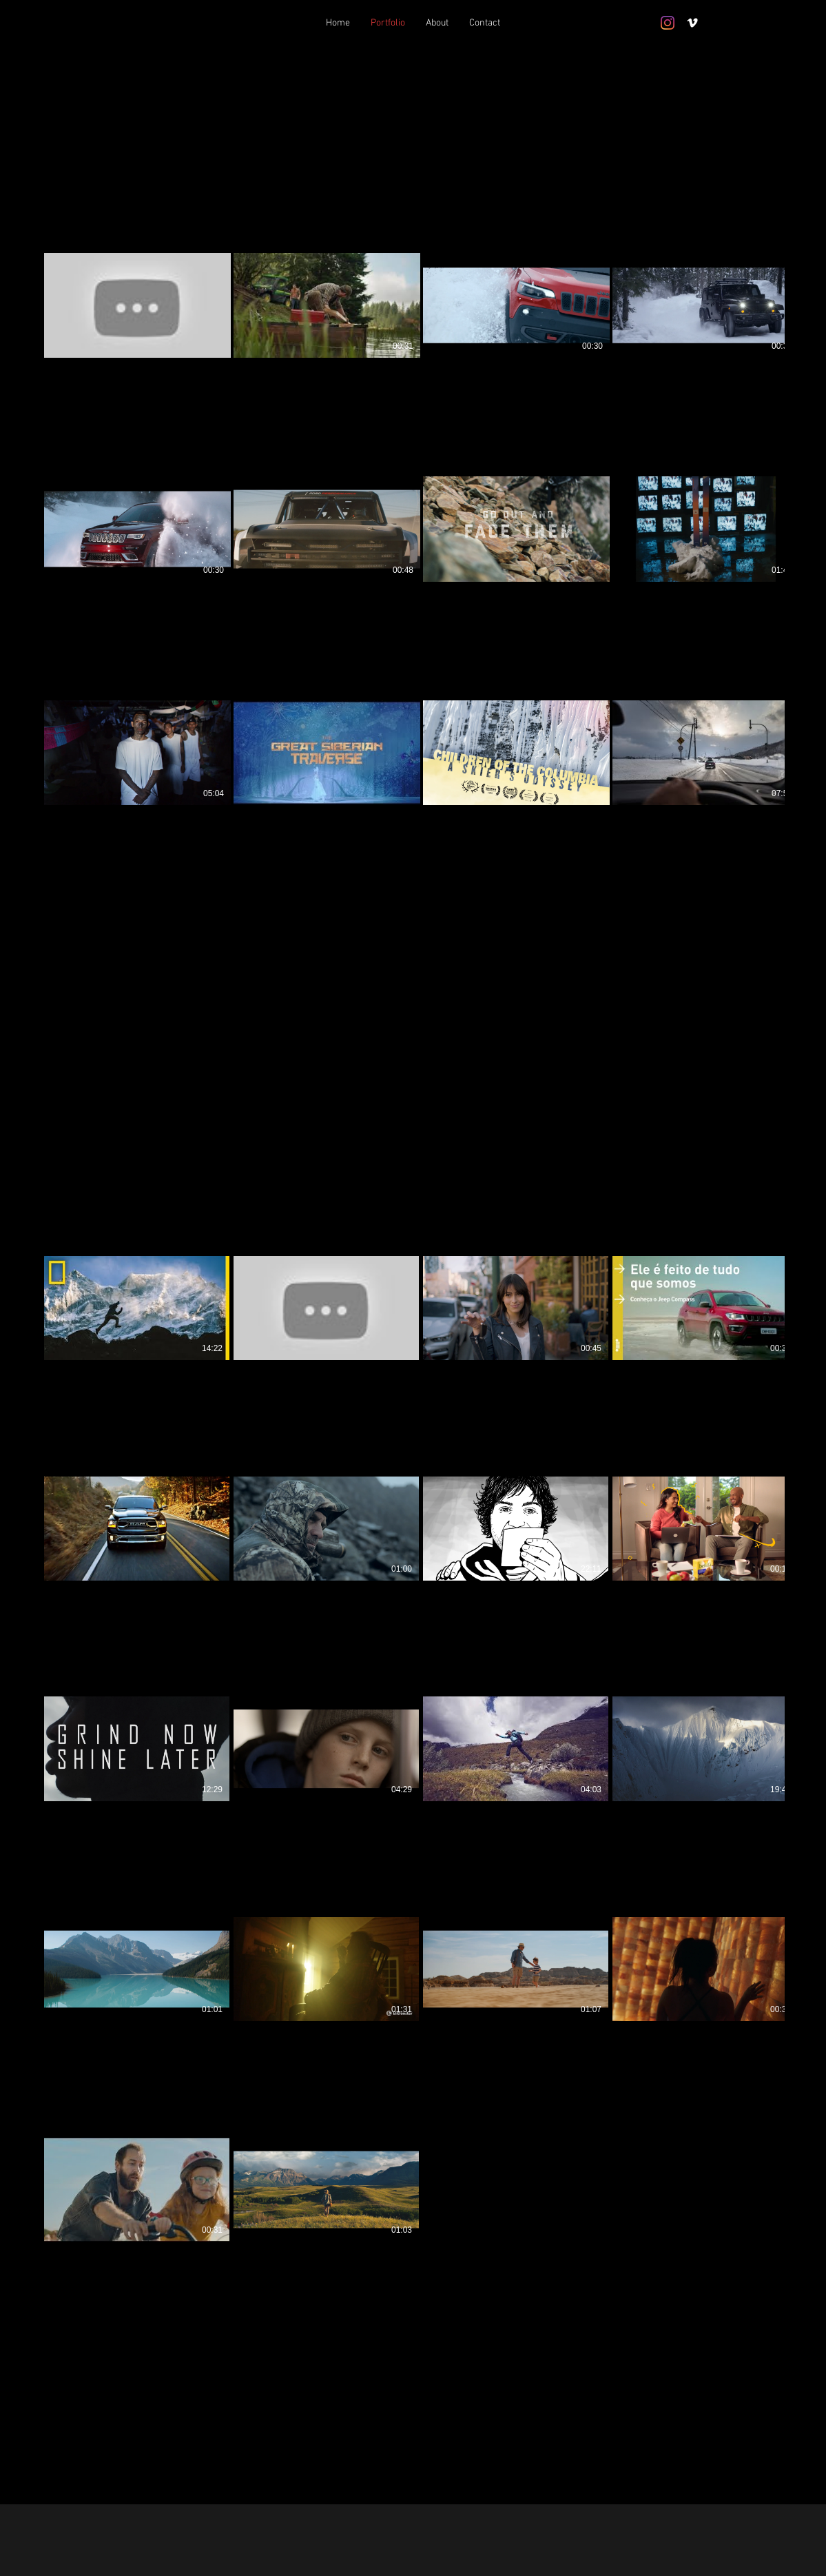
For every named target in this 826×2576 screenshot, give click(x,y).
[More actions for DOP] (72, 1237)
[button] (72, 1237)
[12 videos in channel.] (413, 571)
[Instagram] (667, 23)
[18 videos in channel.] (413, 1789)
